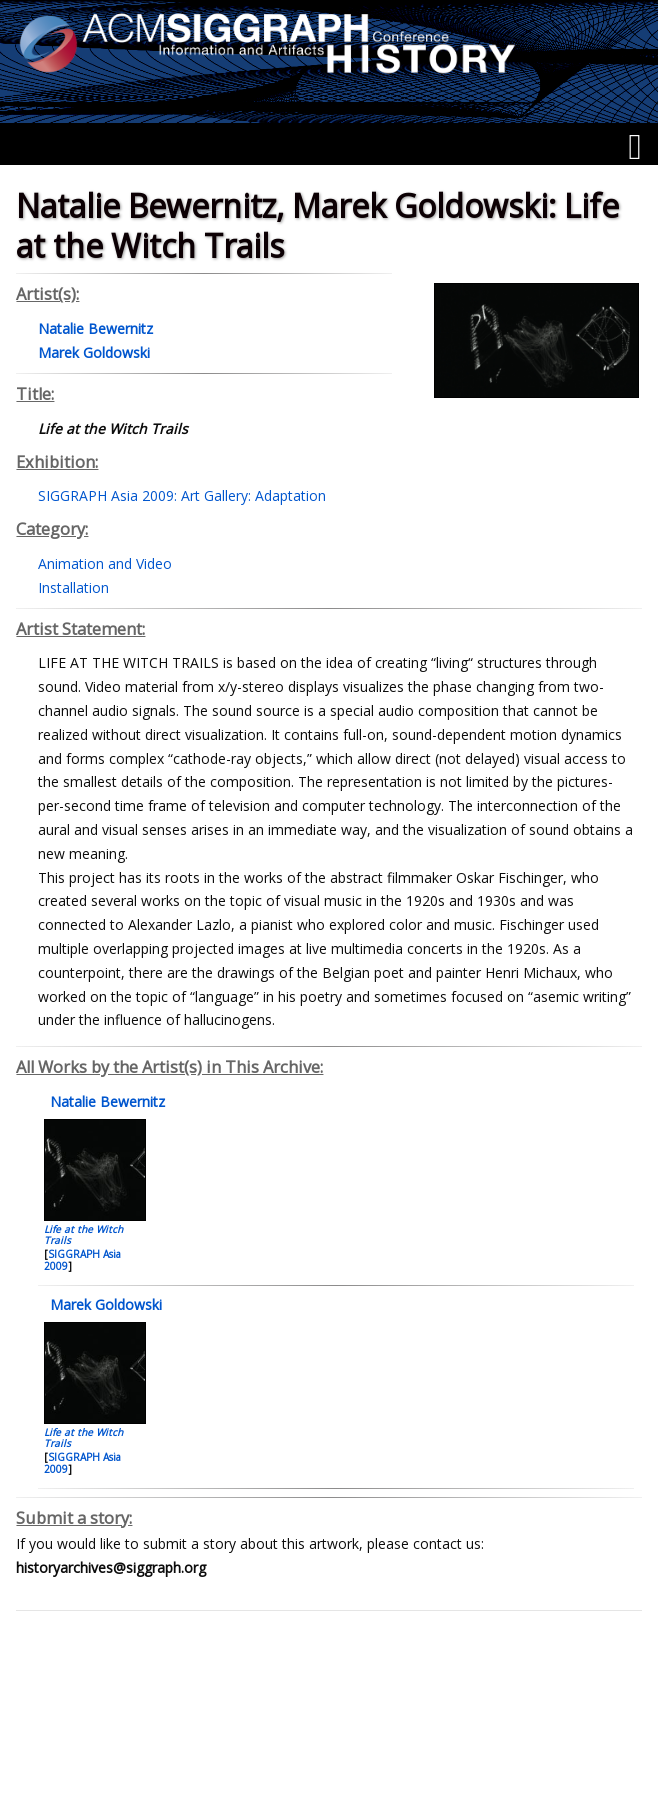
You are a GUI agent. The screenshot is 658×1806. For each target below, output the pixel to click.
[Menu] (634, 147)
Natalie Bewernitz (105, 1101)
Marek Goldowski (104, 1304)
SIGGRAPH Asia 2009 (82, 1260)
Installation (73, 587)
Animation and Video (105, 563)
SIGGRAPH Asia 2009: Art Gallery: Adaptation (182, 495)
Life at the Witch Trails (83, 1234)
